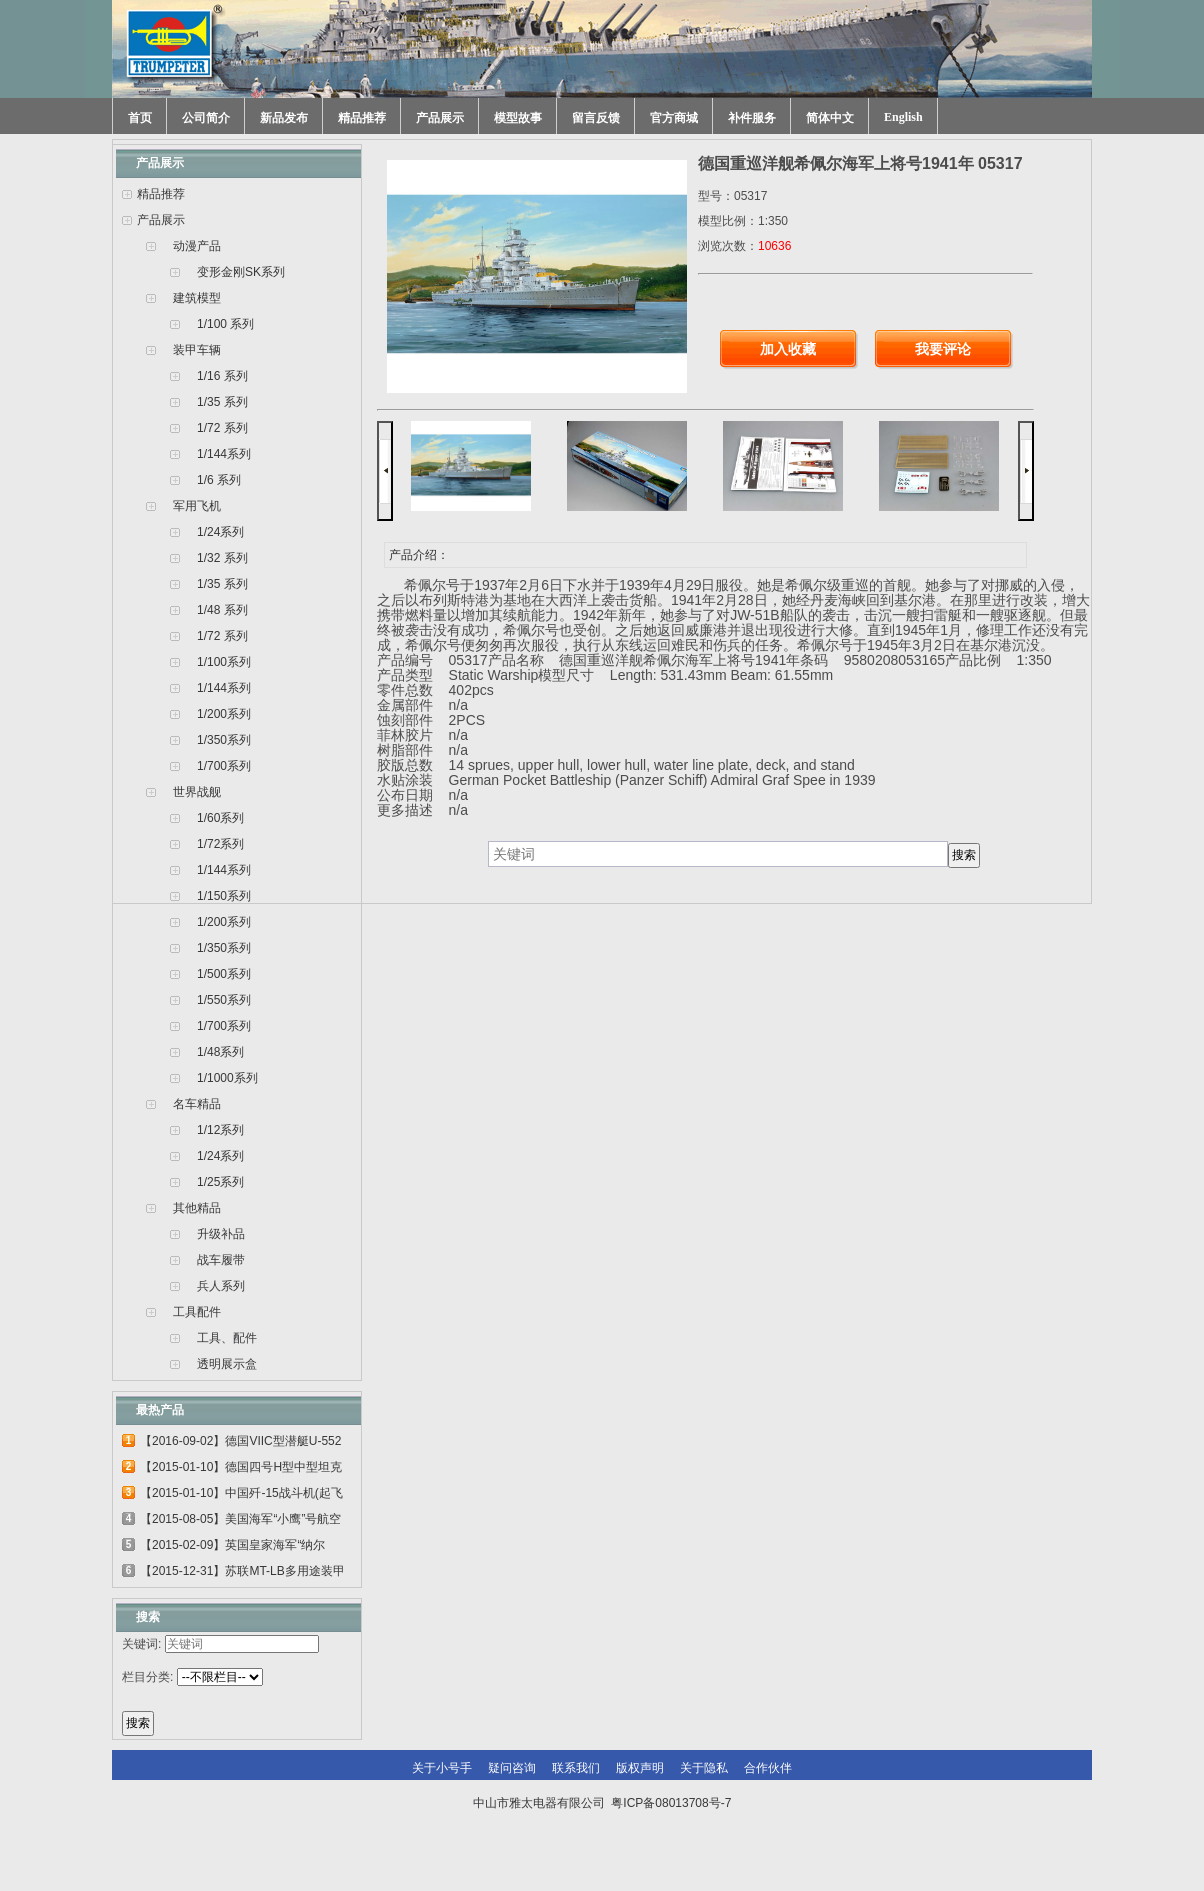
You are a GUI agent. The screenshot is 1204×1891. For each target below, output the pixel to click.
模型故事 (518, 118)
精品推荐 (362, 118)
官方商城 (674, 118)
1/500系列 (224, 974)
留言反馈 (596, 118)
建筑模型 (197, 298)
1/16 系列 (222, 376)
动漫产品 (197, 246)
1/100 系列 (225, 324)
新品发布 (284, 118)
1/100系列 (224, 662)
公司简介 (206, 118)
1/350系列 (224, 740)
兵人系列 (221, 1286)
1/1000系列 (227, 1078)
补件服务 (752, 118)
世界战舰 (197, 792)
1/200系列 (224, 714)
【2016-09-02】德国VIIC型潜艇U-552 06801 (240, 1444)
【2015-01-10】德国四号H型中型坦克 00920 (241, 1470)
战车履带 (221, 1260)
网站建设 (644, 1843)
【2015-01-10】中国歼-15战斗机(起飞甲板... (241, 1496)
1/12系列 (220, 1130)
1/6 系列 (219, 480)
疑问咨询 (512, 1768)
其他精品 (197, 1208)
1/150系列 (224, 896)
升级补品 (221, 1234)
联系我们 (576, 1768)
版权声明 (640, 1768)
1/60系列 (220, 818)
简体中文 (830, 118)
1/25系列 (220, 1182)
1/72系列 (220, 844)
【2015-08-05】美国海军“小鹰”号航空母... (240, 1522)
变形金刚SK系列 (241, 272)
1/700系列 (224, 766)
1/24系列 (220, 532)
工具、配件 (227, 1338)
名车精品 (197, 1104)
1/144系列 (224, 454)
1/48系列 (220, 1052)
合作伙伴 (768, 1768)
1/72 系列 (222, 428)
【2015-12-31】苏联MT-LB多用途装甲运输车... (242, 1574)
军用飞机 (197, 506)
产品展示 (440, 118)
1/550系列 (224, 1000)
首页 (140, 118)
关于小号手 (442, 1768)
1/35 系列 (222, 402)
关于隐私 (704, 1768)
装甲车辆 (197, 350)
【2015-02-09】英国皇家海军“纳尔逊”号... (232, 1548)
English (903, 117)
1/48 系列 (222, 610)
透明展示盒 (227, 1364)
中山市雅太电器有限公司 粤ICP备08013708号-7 (602, 1803)
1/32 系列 (222, 558)
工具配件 (197, 1312)
